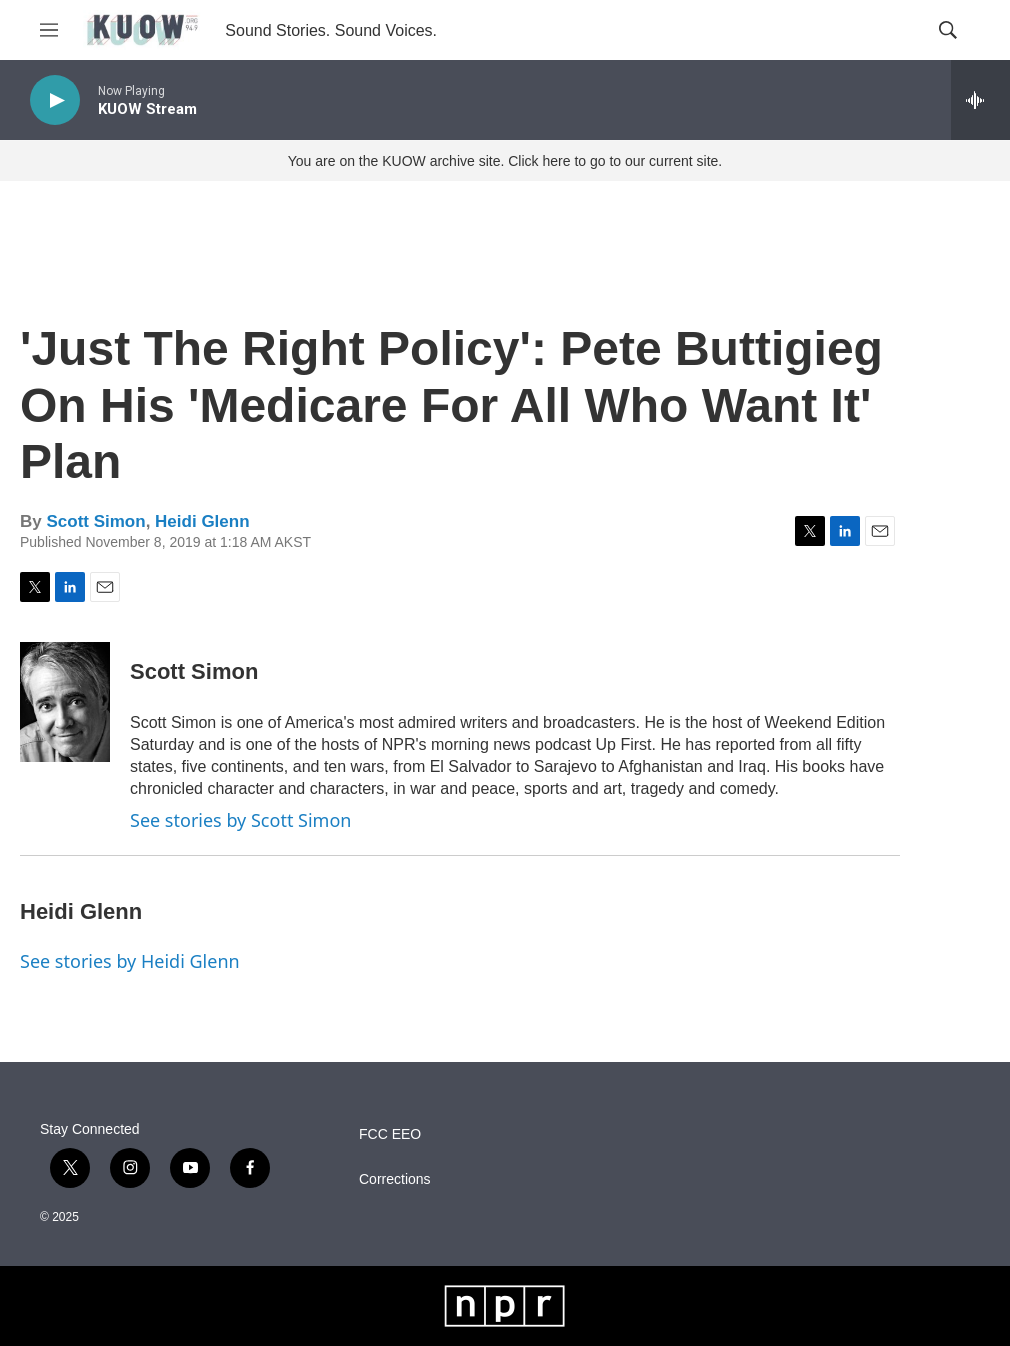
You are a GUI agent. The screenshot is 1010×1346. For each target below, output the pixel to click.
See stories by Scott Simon (240, 820)
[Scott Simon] (65, 702)
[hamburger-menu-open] (49, 30)
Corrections (395, 1179)
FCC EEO (390, 1134)
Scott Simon (95, 521)
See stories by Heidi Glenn (130, 961)
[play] (55, 100)
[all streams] (980, 100)
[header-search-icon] (948, 30)
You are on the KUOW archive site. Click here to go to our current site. (505, 161)
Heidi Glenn (202, 521)
